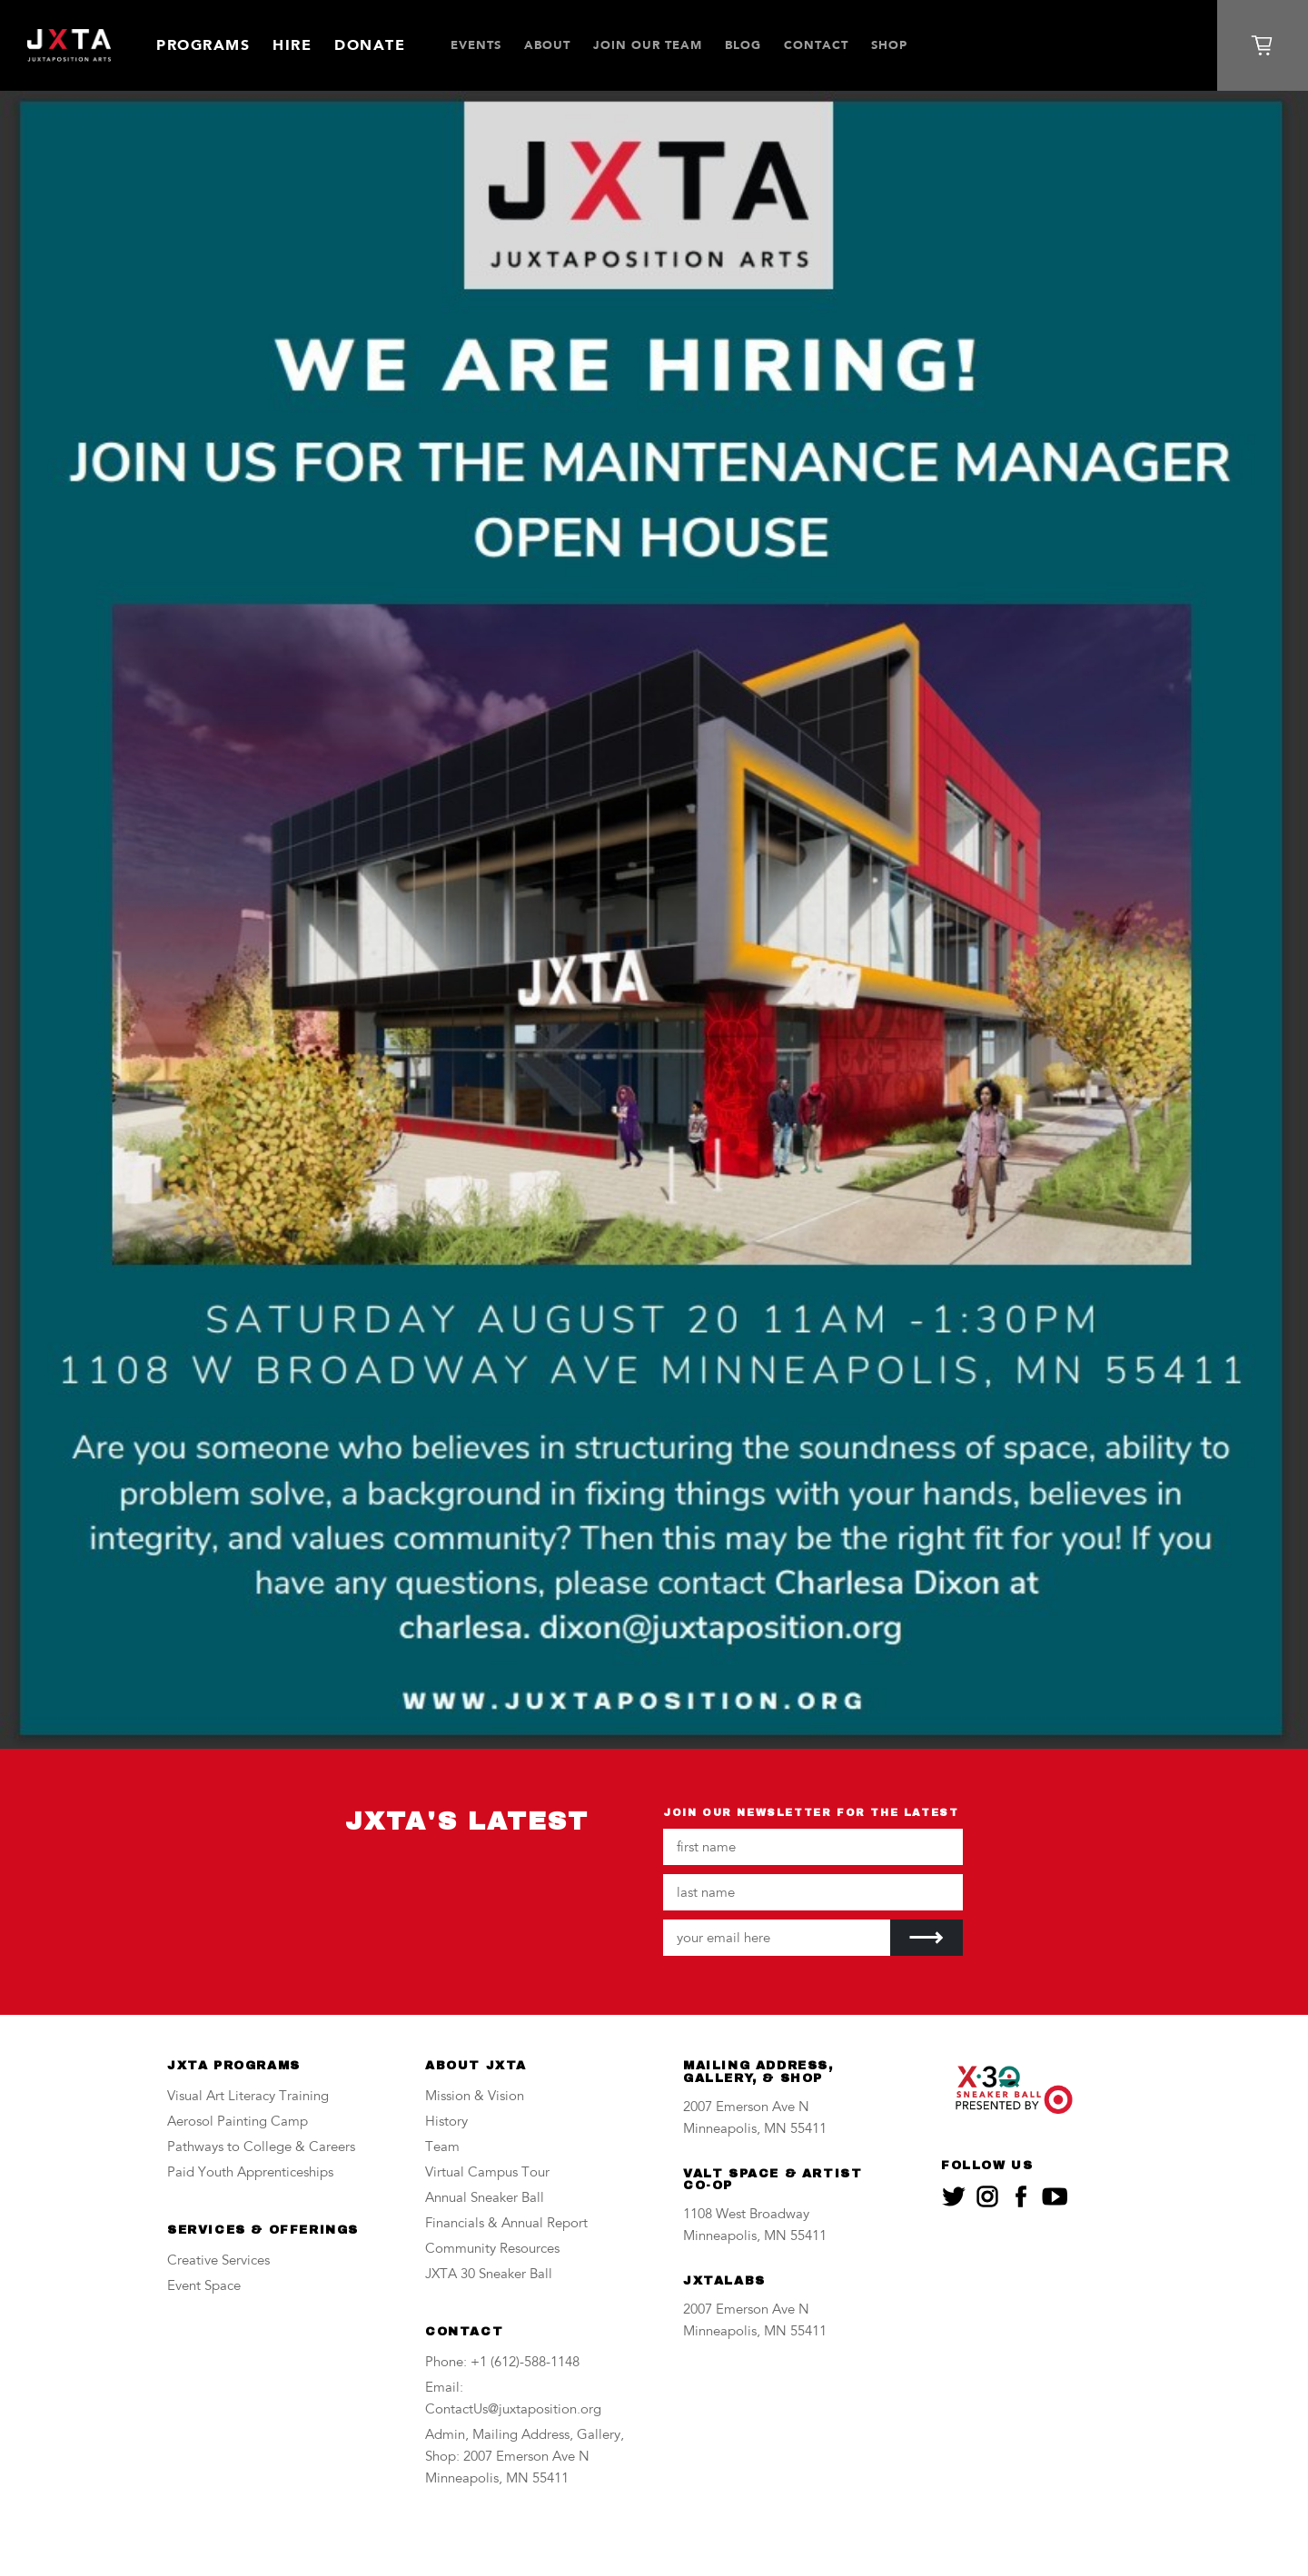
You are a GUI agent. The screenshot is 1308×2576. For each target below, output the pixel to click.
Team (442, 2148)
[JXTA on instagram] (987, 2196)
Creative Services (218, 2261)
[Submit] (926, 1938)
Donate (369, 45)
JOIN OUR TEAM (647, 45)
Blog (743, 45)
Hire (292, 45)
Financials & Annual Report (506, 2224)
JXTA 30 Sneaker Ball (488, 2275)
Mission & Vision (474, 2097)
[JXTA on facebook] (1021, 2196)
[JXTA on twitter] (953, 2196)
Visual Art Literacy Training (248, 2097)
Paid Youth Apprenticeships (250, 2173)
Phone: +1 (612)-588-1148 (502, 2363)
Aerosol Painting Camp (237, 2122)
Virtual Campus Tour (487, 2173)
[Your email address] (776, 1938)
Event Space (204, 2287)
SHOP (889, 45)
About (547, 45)
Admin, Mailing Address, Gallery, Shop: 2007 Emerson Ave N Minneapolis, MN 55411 (524, 2457)
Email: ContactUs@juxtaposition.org (513, 2399)
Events (476, 45)
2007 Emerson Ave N (746, 2108)
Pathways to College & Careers (261, 2148)
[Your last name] (813, 1892)
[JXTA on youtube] (1054, 2196)
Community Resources (492, 2249)
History (446, 2122)
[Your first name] (813, 1847)
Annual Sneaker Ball (484, 2199)
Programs (203, 45)
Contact (816, 45)
